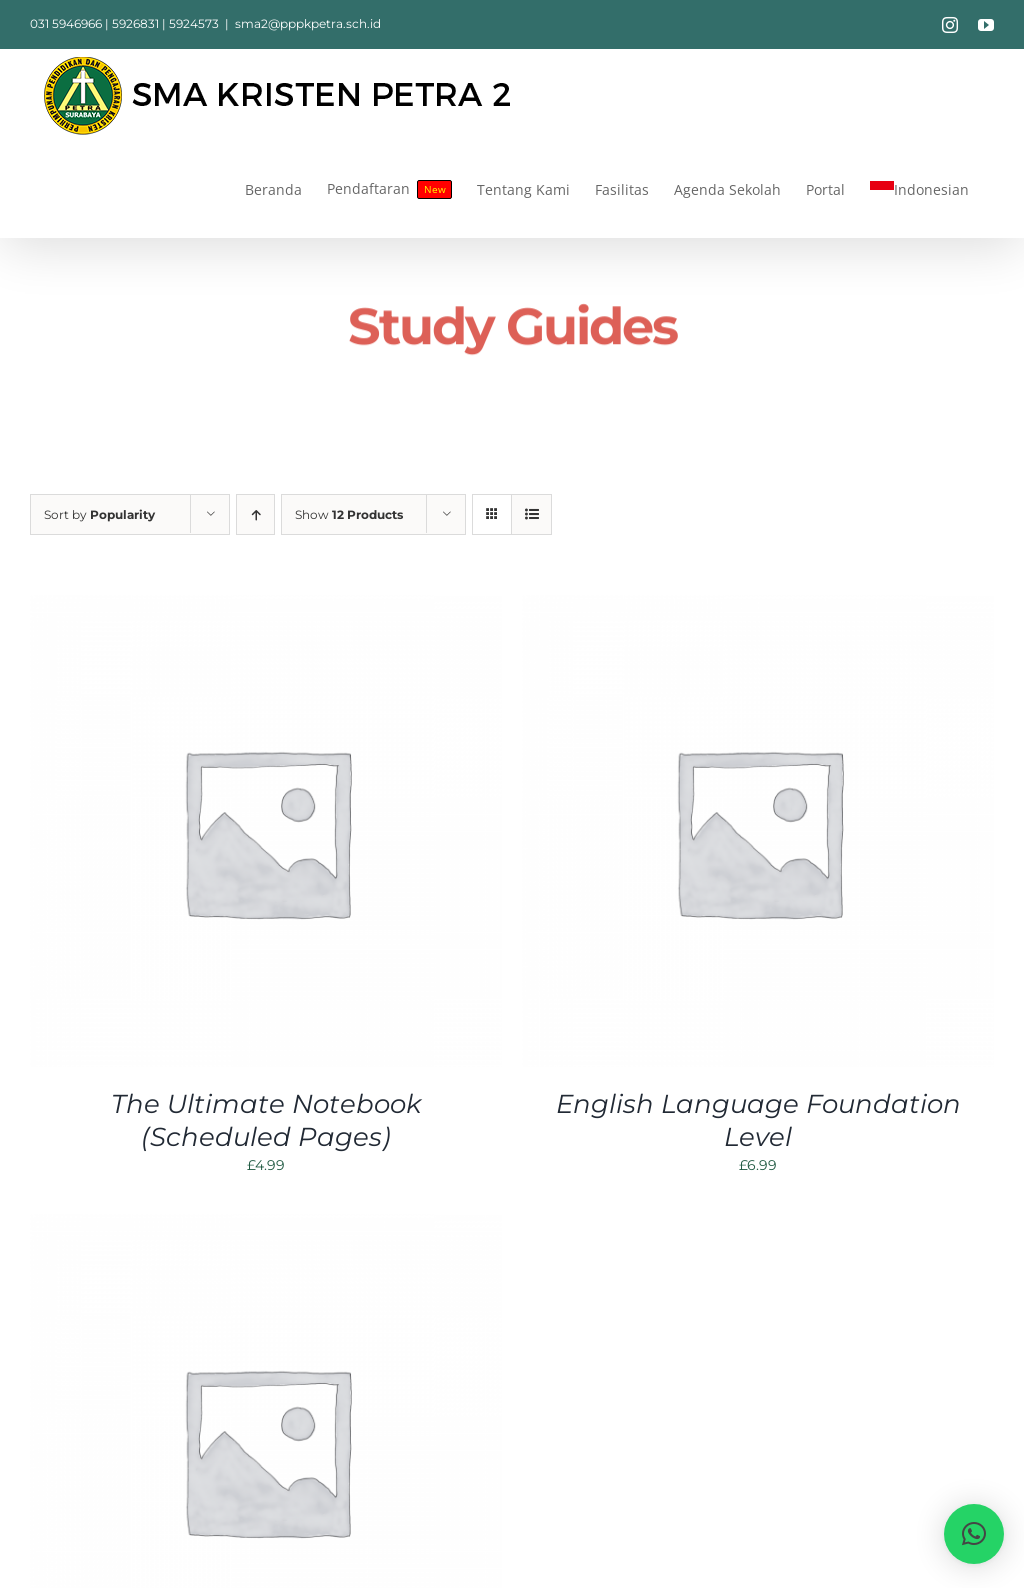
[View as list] (531, 514)
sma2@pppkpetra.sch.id (308, 23)
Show (349, 514)
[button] (974, 1534)
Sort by (99, 514)
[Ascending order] (255, 514)
